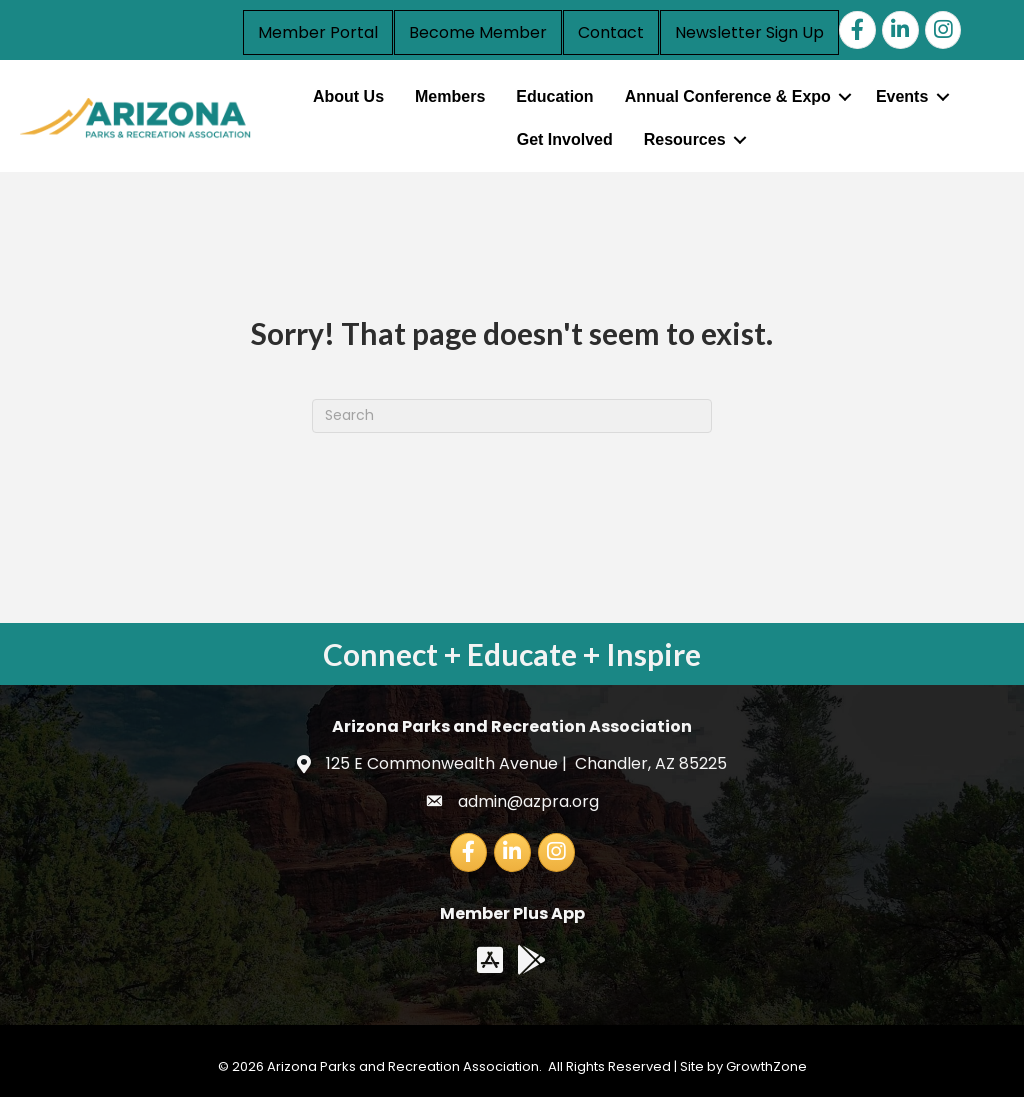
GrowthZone (766, 1066)
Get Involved (565, 139)
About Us (348, 96)
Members (450, 96)
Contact (611, 32)
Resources (685, 139)
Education (554, 96)
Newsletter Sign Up (749, 32)
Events (902, 96)
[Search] (512, 416)
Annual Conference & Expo (728, 96)
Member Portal (318, 32)
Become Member (478, 32)
